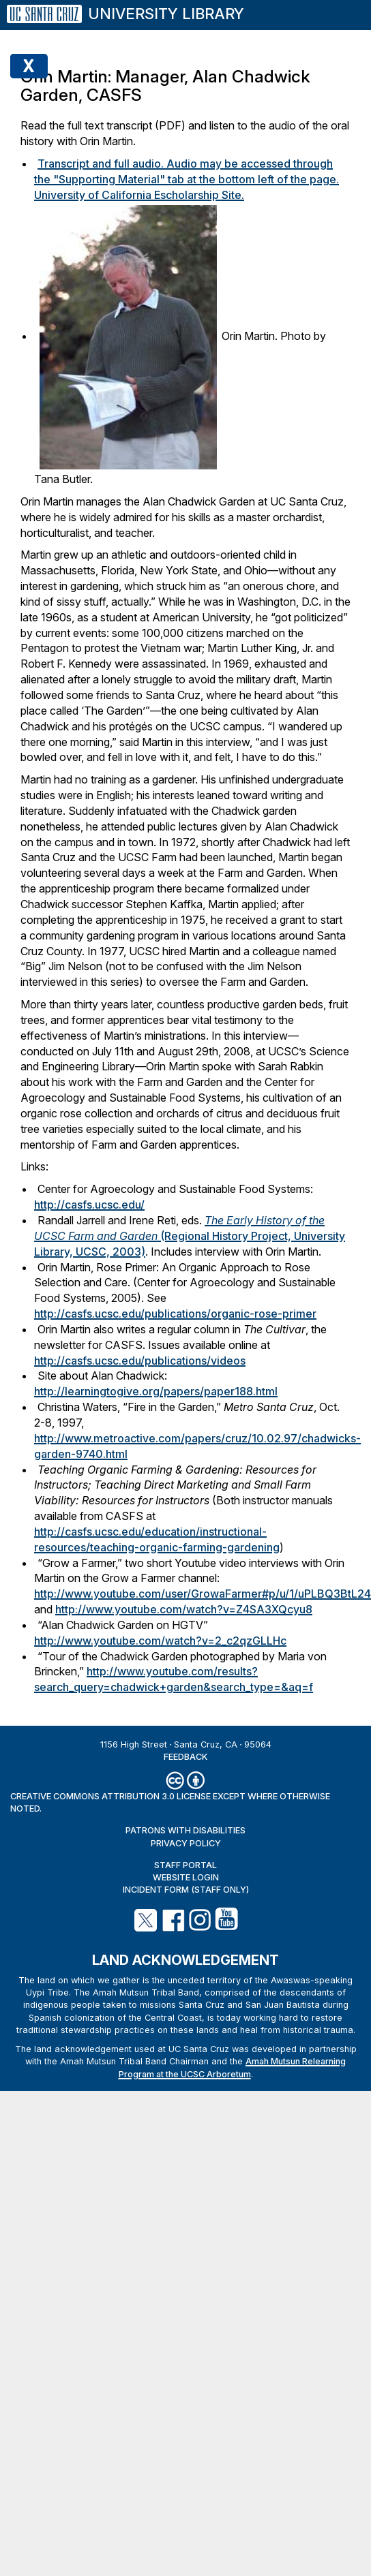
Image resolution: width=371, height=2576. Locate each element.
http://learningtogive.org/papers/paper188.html (156, 1391)
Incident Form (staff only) (186, 1889)
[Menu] (343, 8)
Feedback (185, 1757)
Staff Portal (185, 1865)
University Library (166, 13)
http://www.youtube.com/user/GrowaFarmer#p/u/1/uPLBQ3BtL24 (202, 1593)
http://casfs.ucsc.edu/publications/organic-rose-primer (175, 1313)
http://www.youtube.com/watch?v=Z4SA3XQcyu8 (183, 1609)
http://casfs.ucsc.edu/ (89, 1204)
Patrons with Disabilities (185, 1830)
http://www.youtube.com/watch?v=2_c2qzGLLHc (160, 1640)
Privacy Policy (186, 1843)
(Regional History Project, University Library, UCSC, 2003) (189, 1235)
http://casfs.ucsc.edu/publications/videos (140, 1360)
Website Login (186, 1877)
